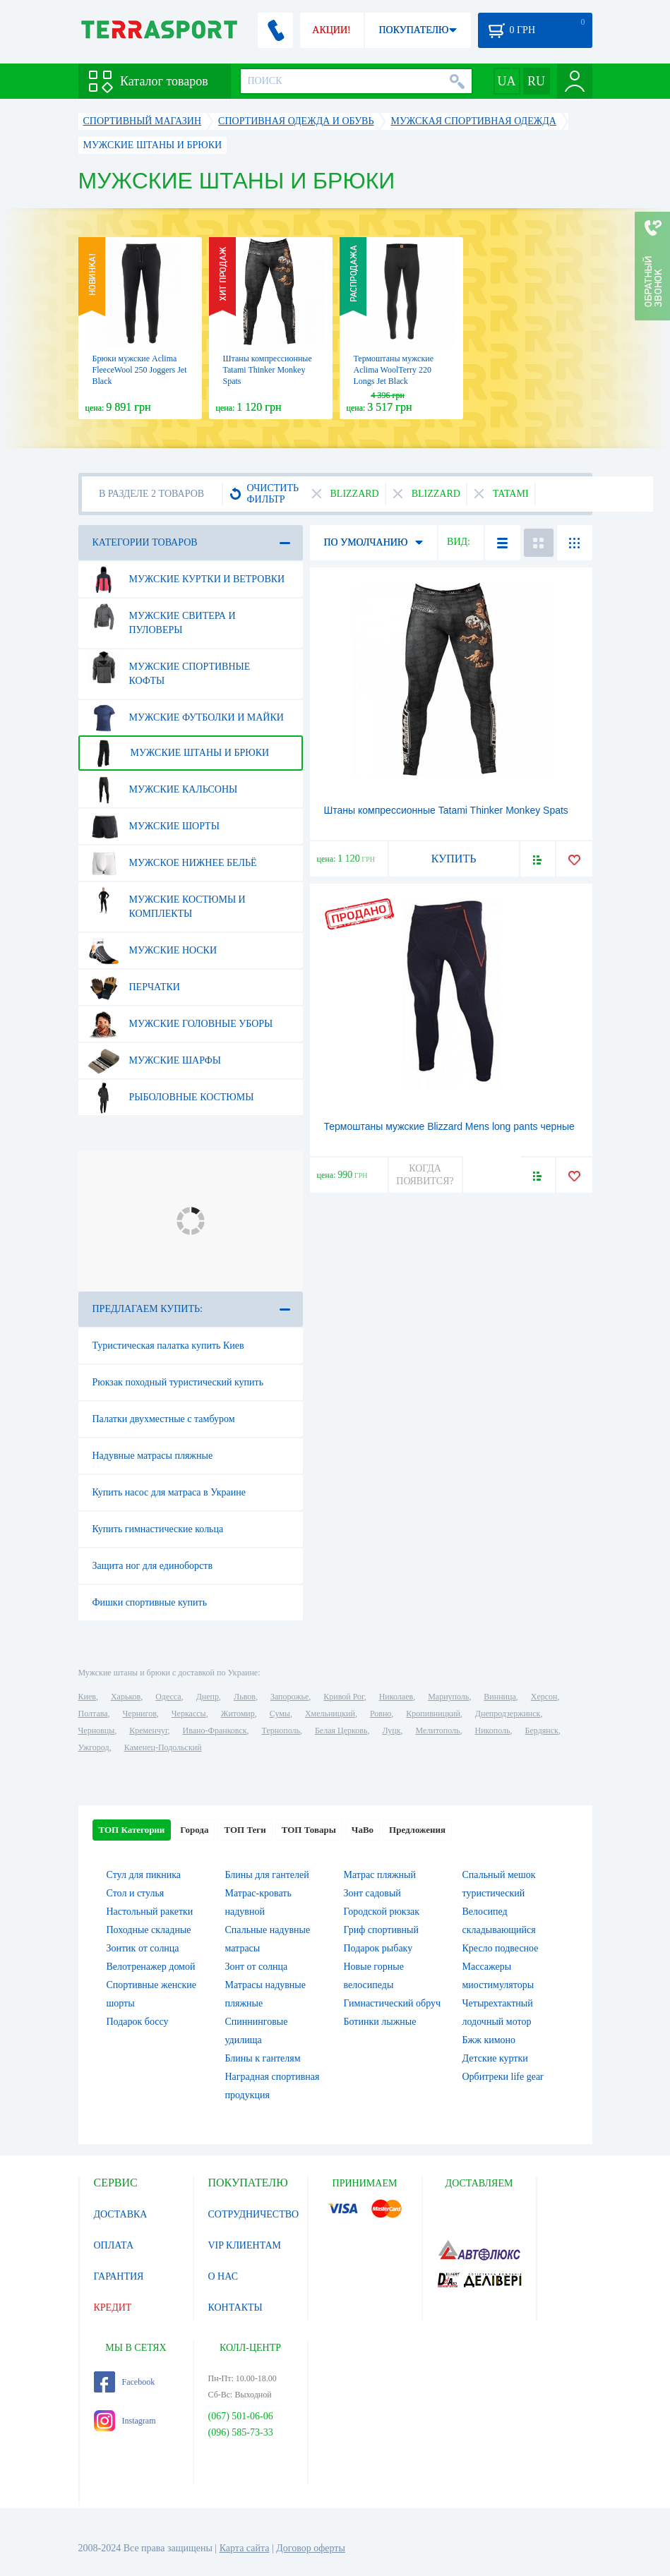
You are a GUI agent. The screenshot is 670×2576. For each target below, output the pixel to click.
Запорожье (289, 1697)
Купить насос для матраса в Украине (169, 1492)
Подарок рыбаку (378, 1948)
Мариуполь (448, 1697)
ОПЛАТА (114, 2245)
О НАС (223, 2276)
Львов (245, 1697)
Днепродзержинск (508, 1714)
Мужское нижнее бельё (172, 863)
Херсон (544, 1697)
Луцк (391, 1730)
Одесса (168, 1697)
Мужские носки (152, 950)
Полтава (93, 1714)
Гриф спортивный (381, 1930)
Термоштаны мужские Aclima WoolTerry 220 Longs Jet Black (393, 370)
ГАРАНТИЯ (119, 2276)
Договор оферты (310, 2548)
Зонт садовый (372, 1893)
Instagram (125, 2420)
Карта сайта (245, 2548)
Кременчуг (148, 1730)
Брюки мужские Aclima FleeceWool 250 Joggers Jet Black (139, 370)
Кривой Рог (343, 1697)
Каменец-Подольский (163, 1747)
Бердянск (541, 1730)
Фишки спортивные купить (150, 1602)
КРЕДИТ (113, 2307)
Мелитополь (437, 1730)
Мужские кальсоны (163, 790)
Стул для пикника (144, 1875)
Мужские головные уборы (180, 1024)
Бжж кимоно (489, 2040)
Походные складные (149, 1930)
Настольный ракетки (150, 1911)
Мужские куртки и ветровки (186, 579)
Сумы (280, 1714)
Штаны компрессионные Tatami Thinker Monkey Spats (267, 370)
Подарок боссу (138, 2021)
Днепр (207, 1697)
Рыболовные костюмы (171, 1097)
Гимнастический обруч (392, 2003)
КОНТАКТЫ (235, 2307)
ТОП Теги (244, 1829)
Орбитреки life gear (503, 2076)
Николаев (396, 1697)
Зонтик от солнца (143, 1948)
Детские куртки (495, 2058)
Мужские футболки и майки (186, 718)
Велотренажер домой (151, 1966)
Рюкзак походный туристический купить (178, 1382)
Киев (87, 1697)
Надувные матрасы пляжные (152, 1455)
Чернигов (140, 1714)
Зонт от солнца (256, 1966)
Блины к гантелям (263, 2058)
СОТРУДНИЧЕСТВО (253, 2214)
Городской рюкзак (382, 1911)
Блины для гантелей (267, 1875)
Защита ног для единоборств (152, 1565)
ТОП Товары (309, 1829)
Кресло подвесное (500, 1948)
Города (194, 1829)
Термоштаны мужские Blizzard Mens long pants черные (449, 1126)
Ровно (380, 1714)
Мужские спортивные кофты (169, 668)
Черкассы (189, 1714)
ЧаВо (362, 1829)
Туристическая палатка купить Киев (168, 1345)
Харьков (125, 1697)
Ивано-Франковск (214, 1730)
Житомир (238, 1714)
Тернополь (281, 1730)
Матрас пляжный (380, 1875)
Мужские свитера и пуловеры (162, 617)
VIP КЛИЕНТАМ (245, 2245)
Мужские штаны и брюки (179, 753)
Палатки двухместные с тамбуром (163, 1419)
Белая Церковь (341, 1730)
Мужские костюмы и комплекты (167, 901)
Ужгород (93, 1747)
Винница (499, 1697)
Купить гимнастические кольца (158, 1529)
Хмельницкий (330, 1714)
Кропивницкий (433, 1714)
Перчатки (134, 987)
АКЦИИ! (331, 30)
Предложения (417, 1829)
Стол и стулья (135, 1893)
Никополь (492, 1730)
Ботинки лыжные (380, 2021)
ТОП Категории (132, 1829)
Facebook (124, 2382)
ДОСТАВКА (121, 2214)
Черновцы (96, 1730)
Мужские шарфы (154, 1061)
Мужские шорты (154, 826)
